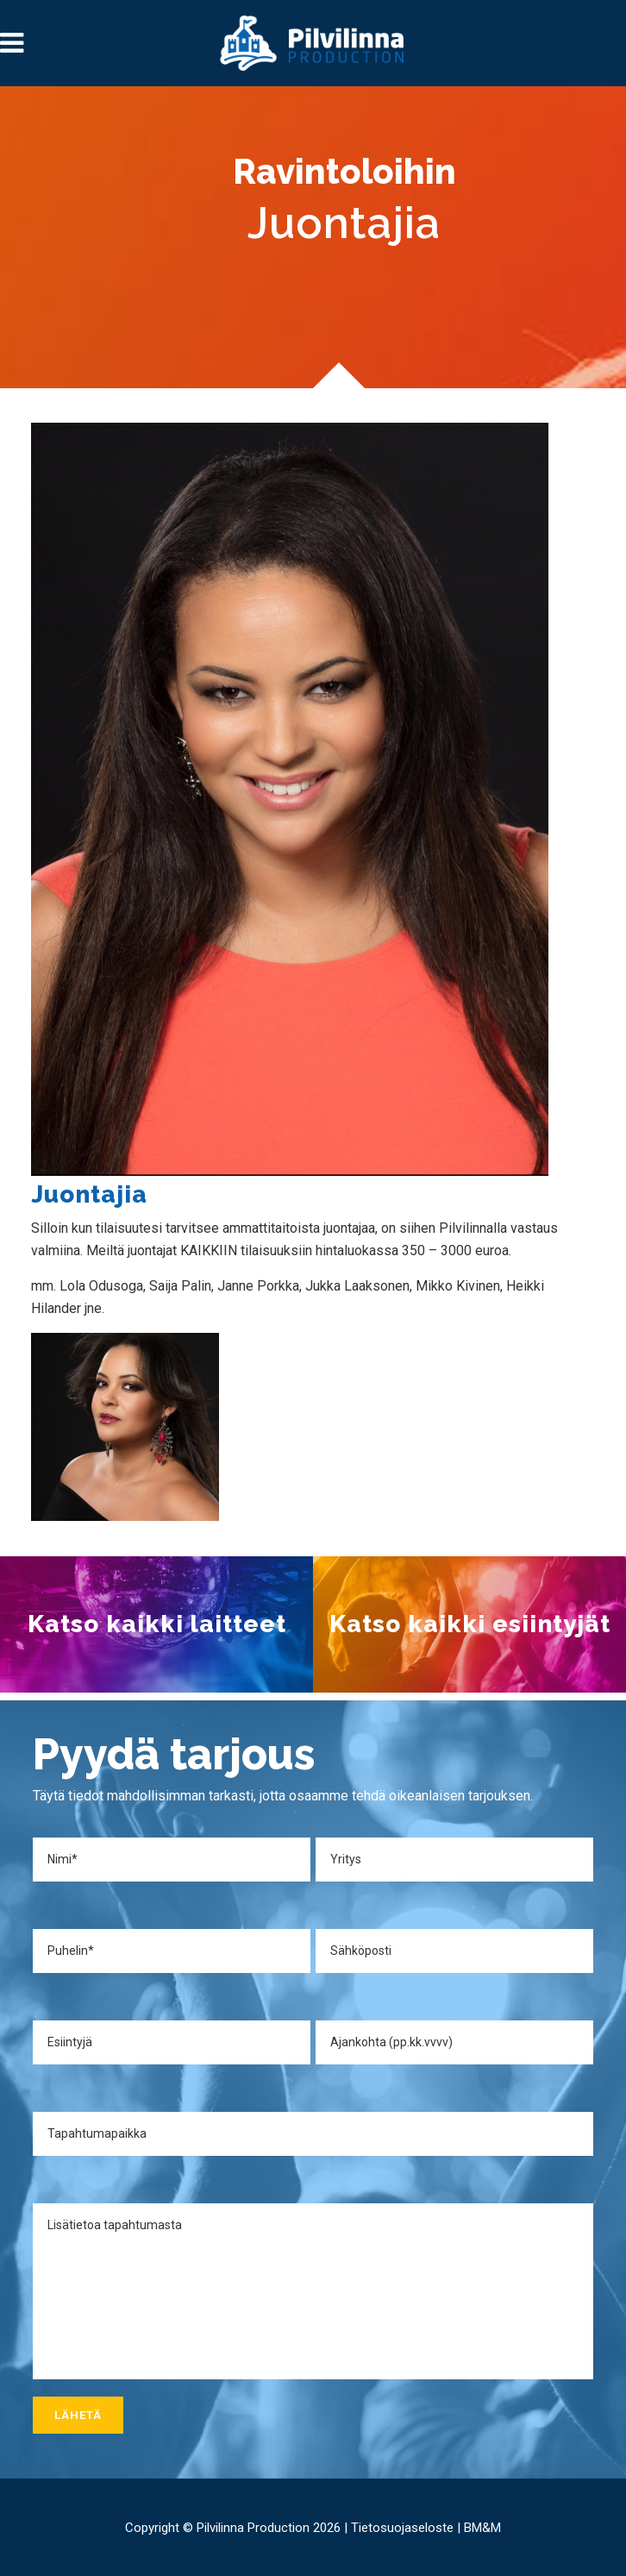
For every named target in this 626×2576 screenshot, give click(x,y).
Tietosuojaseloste (402, 2527)
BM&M (482, 2527)
